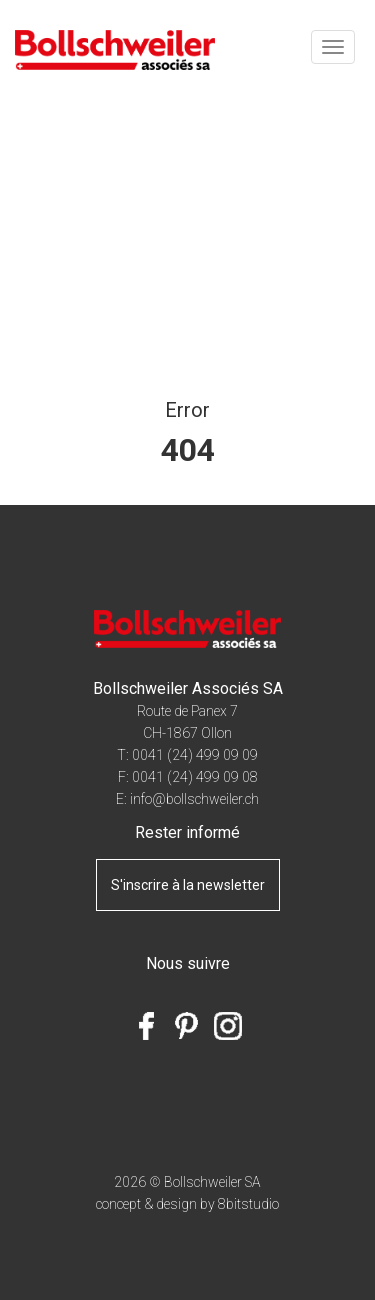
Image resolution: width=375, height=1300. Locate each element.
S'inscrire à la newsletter (188, 885)
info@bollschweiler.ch (194, 799)
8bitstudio (248, 1204)
